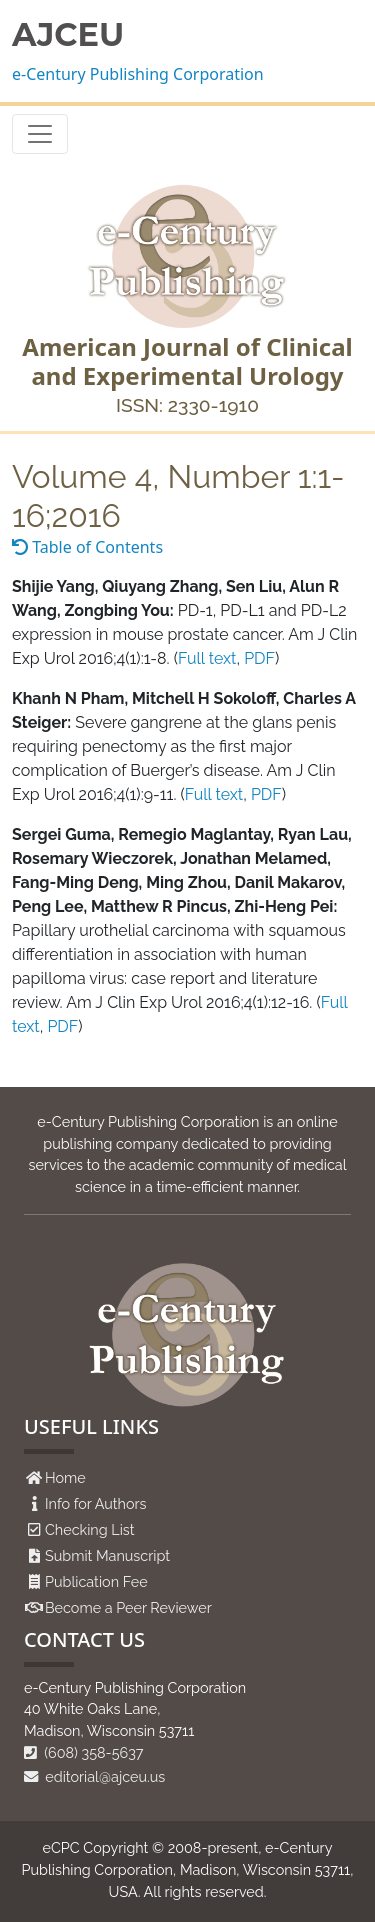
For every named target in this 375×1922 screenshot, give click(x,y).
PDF (259, 658)
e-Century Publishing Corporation (138, 74)
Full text (207, 658)
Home (65, 1477)
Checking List (90, 1529)
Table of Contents (87, 547)
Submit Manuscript (107, 1555)
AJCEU (68, 35)
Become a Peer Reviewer (128, 1607)
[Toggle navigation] (40, 134)
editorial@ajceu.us (94, 1776)
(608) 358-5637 (84, 1752)
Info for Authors (96, 1503)
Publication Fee (96, 1581)
